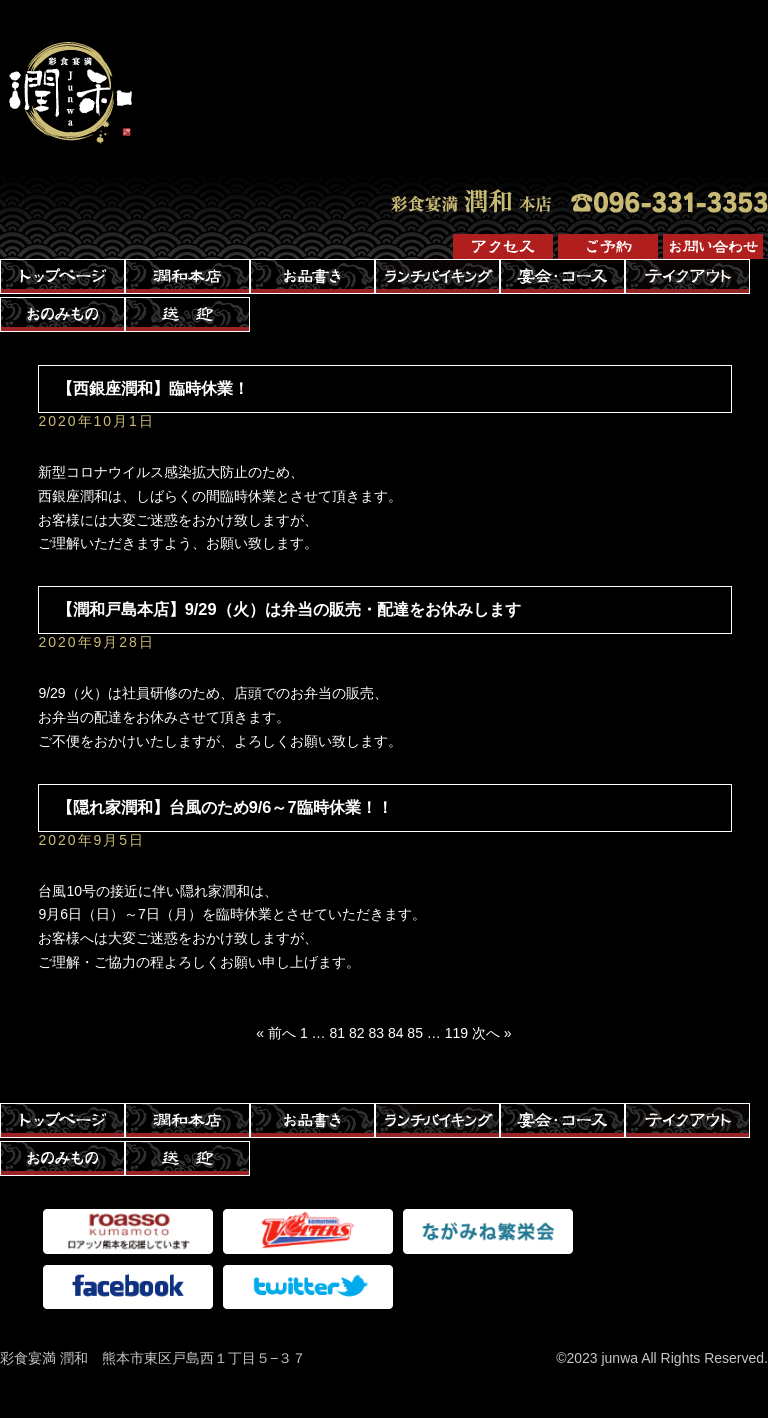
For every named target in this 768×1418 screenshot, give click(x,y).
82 (357, 1033)
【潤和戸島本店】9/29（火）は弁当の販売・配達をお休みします (289, 609)
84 (396, 1033)
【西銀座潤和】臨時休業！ (153, 388)
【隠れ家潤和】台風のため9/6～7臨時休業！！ (225, 807)
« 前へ (276, 1033)
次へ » (492, 1033)
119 (456, 1033)
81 (337, 1033)
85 (415, 1033)
